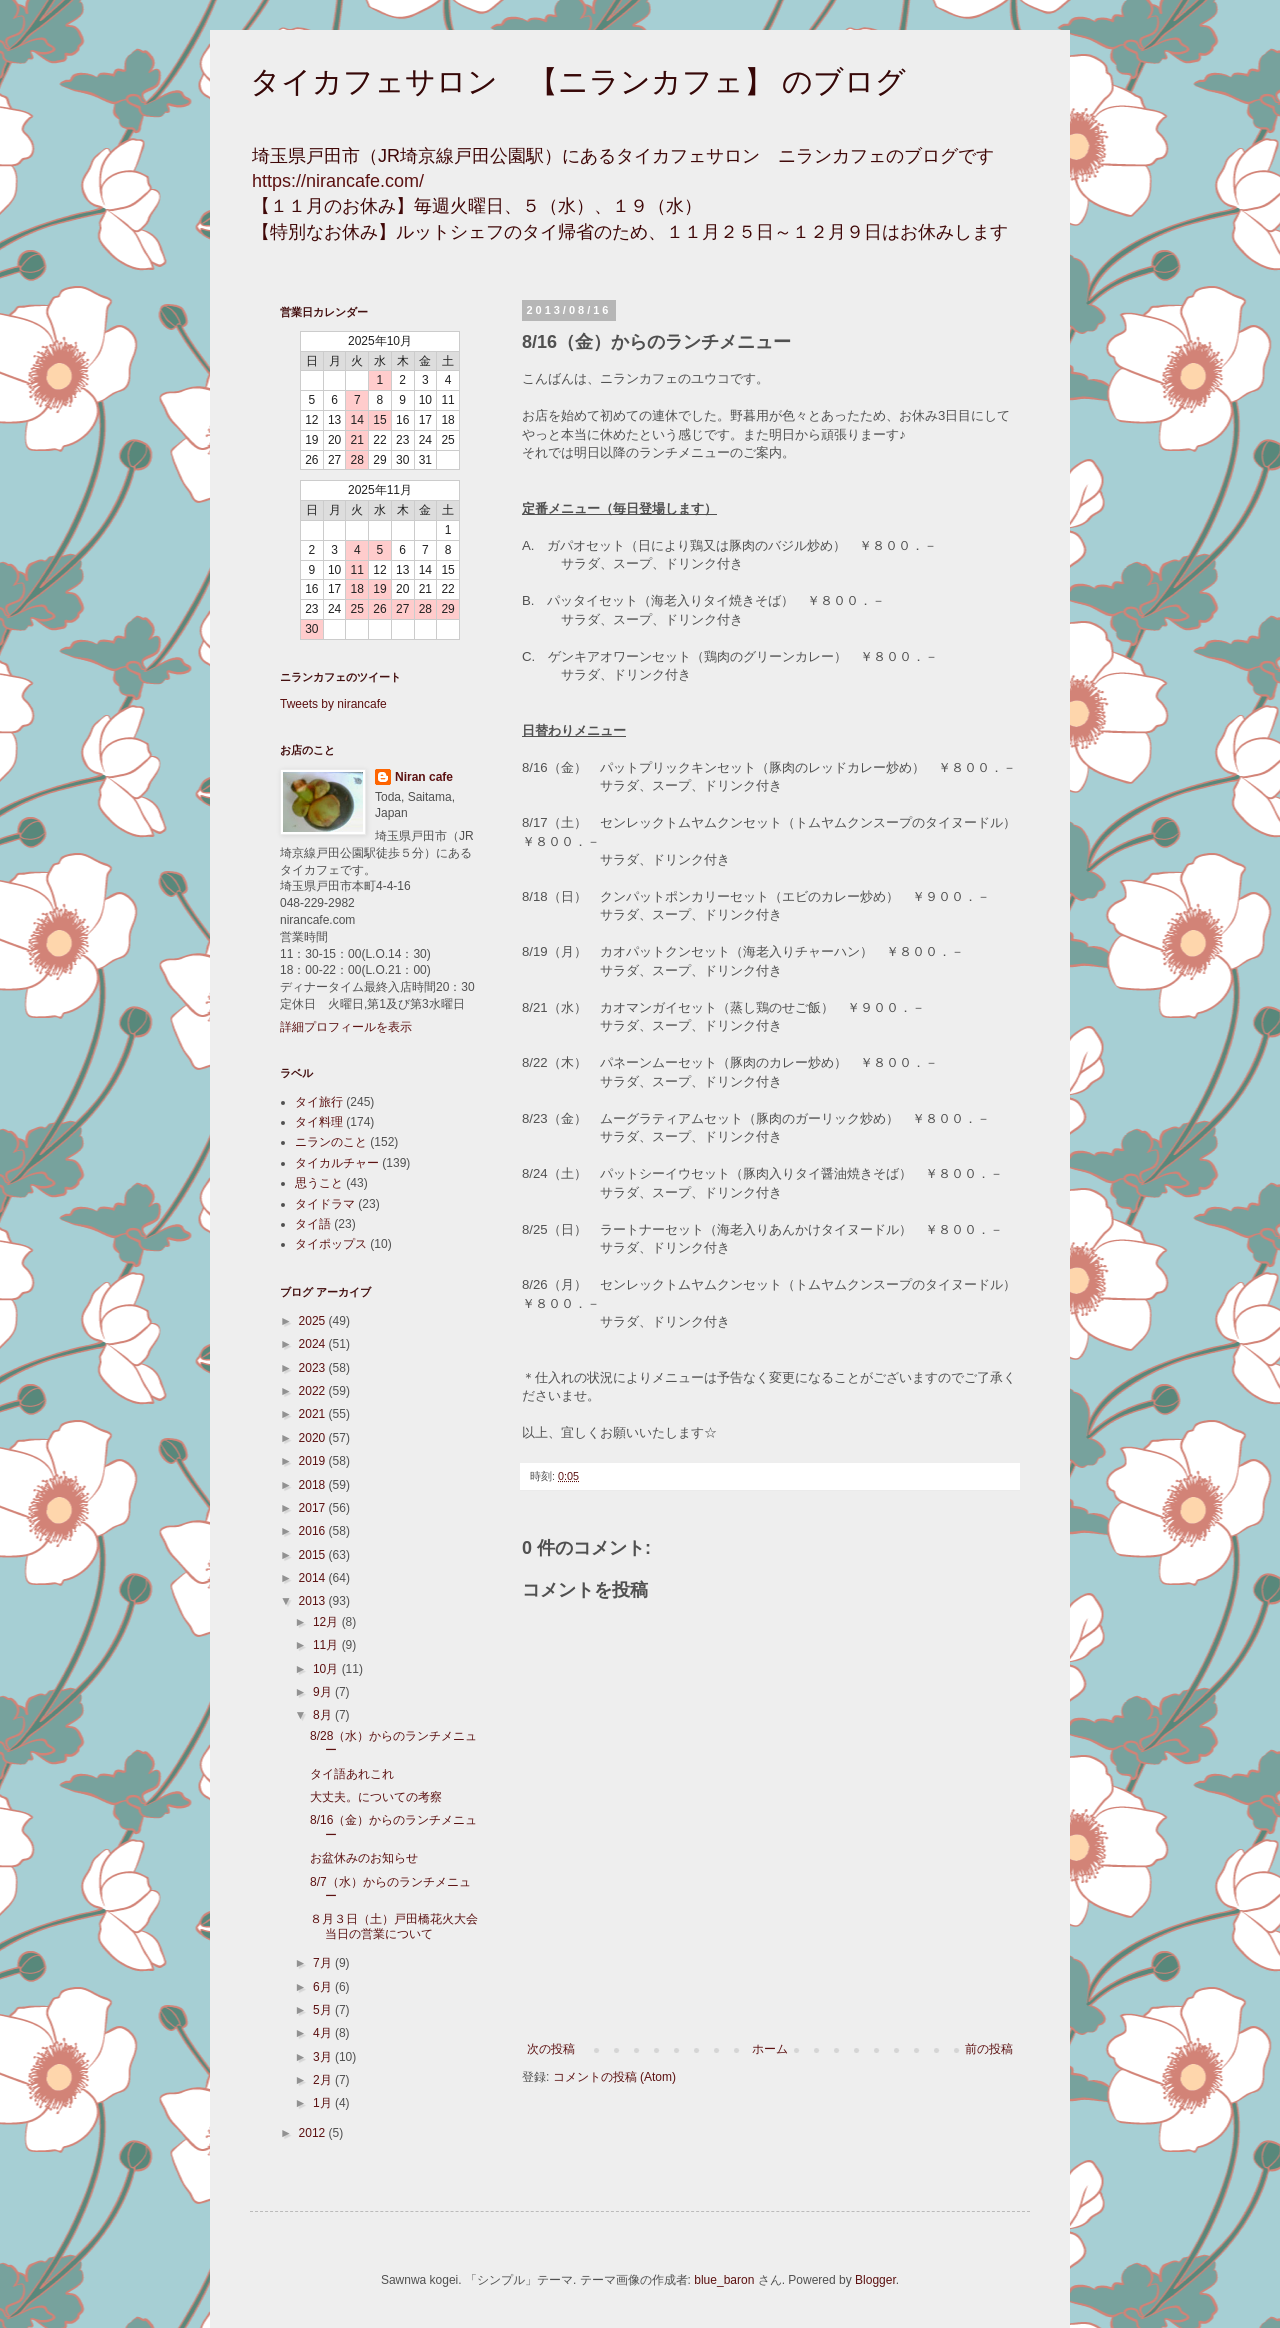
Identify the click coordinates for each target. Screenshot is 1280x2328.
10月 (327, 1669)
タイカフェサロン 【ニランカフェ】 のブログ (578, 81)
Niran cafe (424, 777)
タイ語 (313, 1224)
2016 (314, 1531)
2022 (314, 1391)
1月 (324, 2103)
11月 (327, 1645)
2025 (314, 1321)
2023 (314, 1368)
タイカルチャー (337, 1163)
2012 (314, 2133)
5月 (324, 2010)
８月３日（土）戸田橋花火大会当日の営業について (394, 1926)
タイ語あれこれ (352, 1774)
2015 (314, 1555)
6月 (324, 1987)
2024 (314, 1344)
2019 (314, 1461)
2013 (314, 1601)
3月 (324, 2057)
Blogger (875, 2280)
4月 (324, 2033)
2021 (314, 1414)
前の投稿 (989, 2049)
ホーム (770, 2049)
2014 (314, 1578)
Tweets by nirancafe (333, 704)
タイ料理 (319, 1122)
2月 (324, 2080)
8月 (324, 1715)
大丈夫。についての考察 (376, 1797)
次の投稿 (551, 2049)
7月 (324, 1963)
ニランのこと (331, 1142)
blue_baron (724, 2280)
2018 (314, 1485)
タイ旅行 (319, 1102)
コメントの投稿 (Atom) (614, 2077)
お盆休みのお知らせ (364, 1858)
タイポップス (331, 1244)
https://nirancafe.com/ (338, 181)
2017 (314, 1508)
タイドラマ (325, 1204)
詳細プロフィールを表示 (346, 1027)
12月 (327, 1622)
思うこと (319, 1183)
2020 (314, 1438)
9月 (324, 1692)
